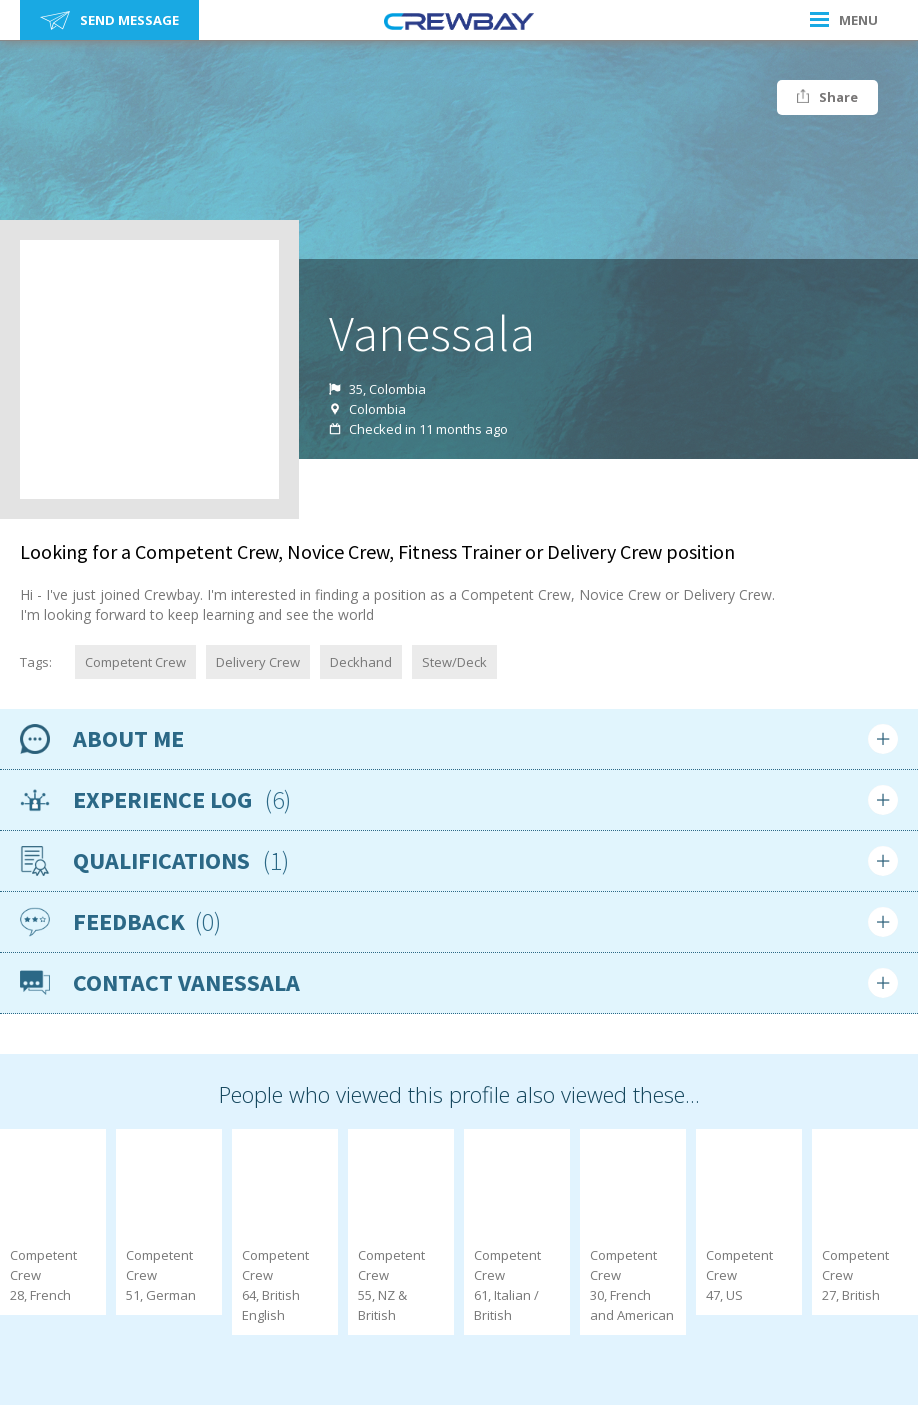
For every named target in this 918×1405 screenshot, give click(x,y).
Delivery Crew (258, 662)
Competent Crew (135, 662)
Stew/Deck (454, 662)
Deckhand (361, 662)
